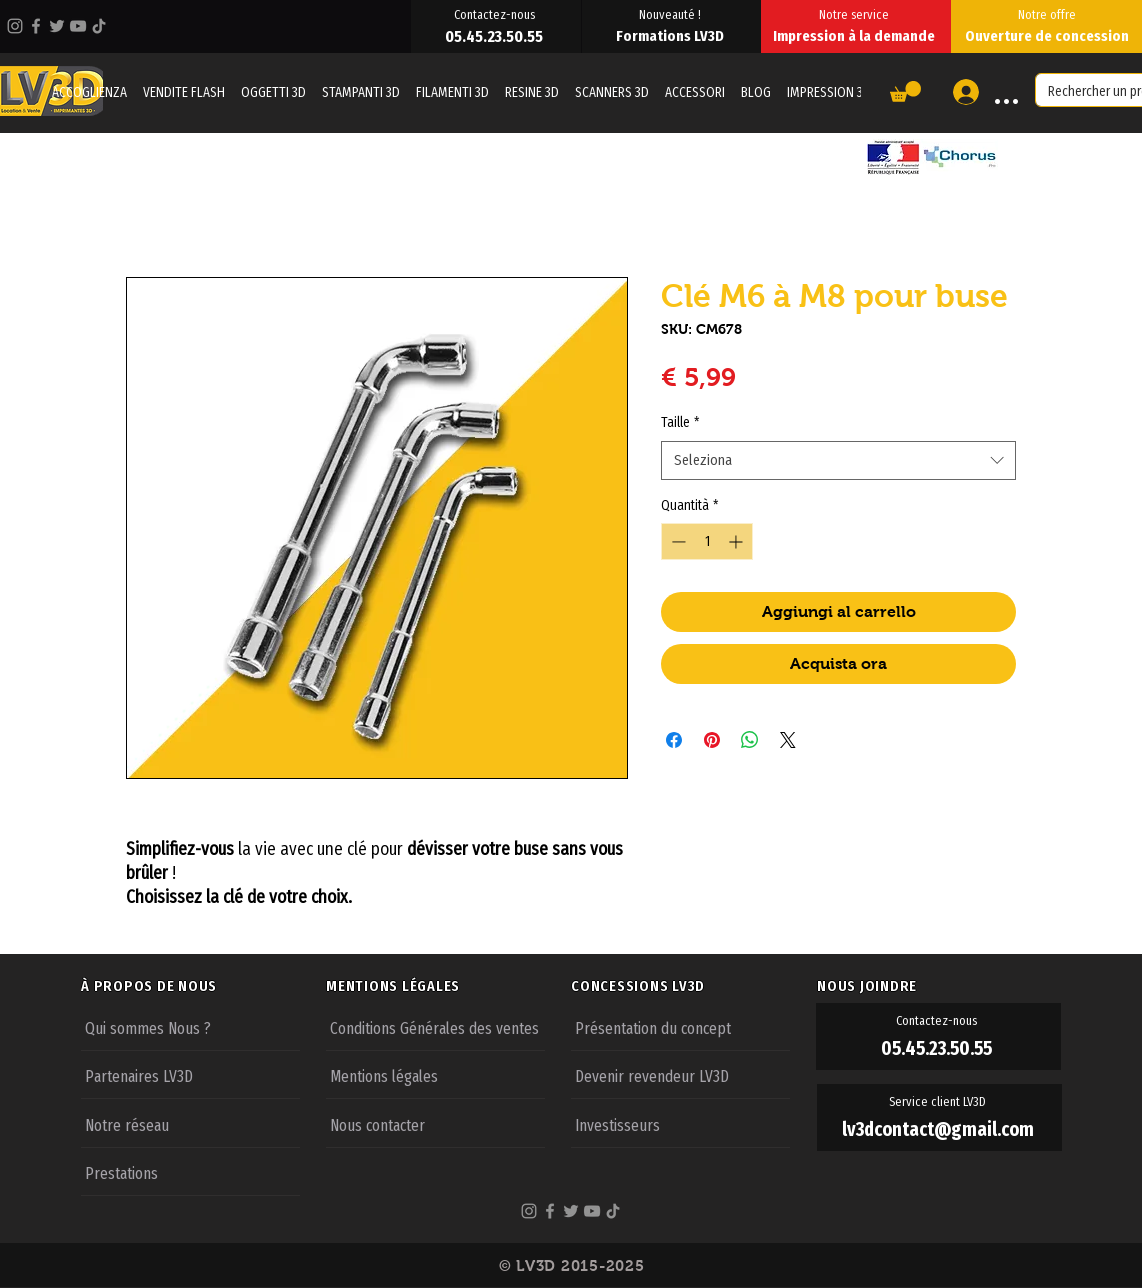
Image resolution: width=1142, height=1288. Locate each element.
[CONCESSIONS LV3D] (693, 986)
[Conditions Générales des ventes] (435, 1027)
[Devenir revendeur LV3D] (680, 1075)
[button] (905, 91)
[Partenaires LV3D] (190, 1075)
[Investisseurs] (680, 1124)
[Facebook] (36, 26)
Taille (680, 422)
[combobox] (838, 460)
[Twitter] (57, 26)
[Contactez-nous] (496, 14)
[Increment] (737, 541)
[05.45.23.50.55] (496, 36)
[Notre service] (856, 14)
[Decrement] (676, 541)
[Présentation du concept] (680, 1027)
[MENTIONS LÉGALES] (448, 986)
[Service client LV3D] (939, 1102)
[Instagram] (15, 26)
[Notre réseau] (190, 1124)
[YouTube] (78, 26)
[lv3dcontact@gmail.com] (939, 1129)
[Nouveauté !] (671, 14)
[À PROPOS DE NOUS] (203, 986)
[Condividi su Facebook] (674, 740)
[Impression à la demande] (856, 36)
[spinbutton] (707, 541)
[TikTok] (99, 26)
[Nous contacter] (435, 1124)
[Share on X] (788, 740)
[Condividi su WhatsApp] (750, 740)
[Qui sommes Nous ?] (190, 1027)
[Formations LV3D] (671, 36)
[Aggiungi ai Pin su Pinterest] (712, 740)
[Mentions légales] (435, 1075)
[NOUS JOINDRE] (939, 986)
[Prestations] (190, 1172)
